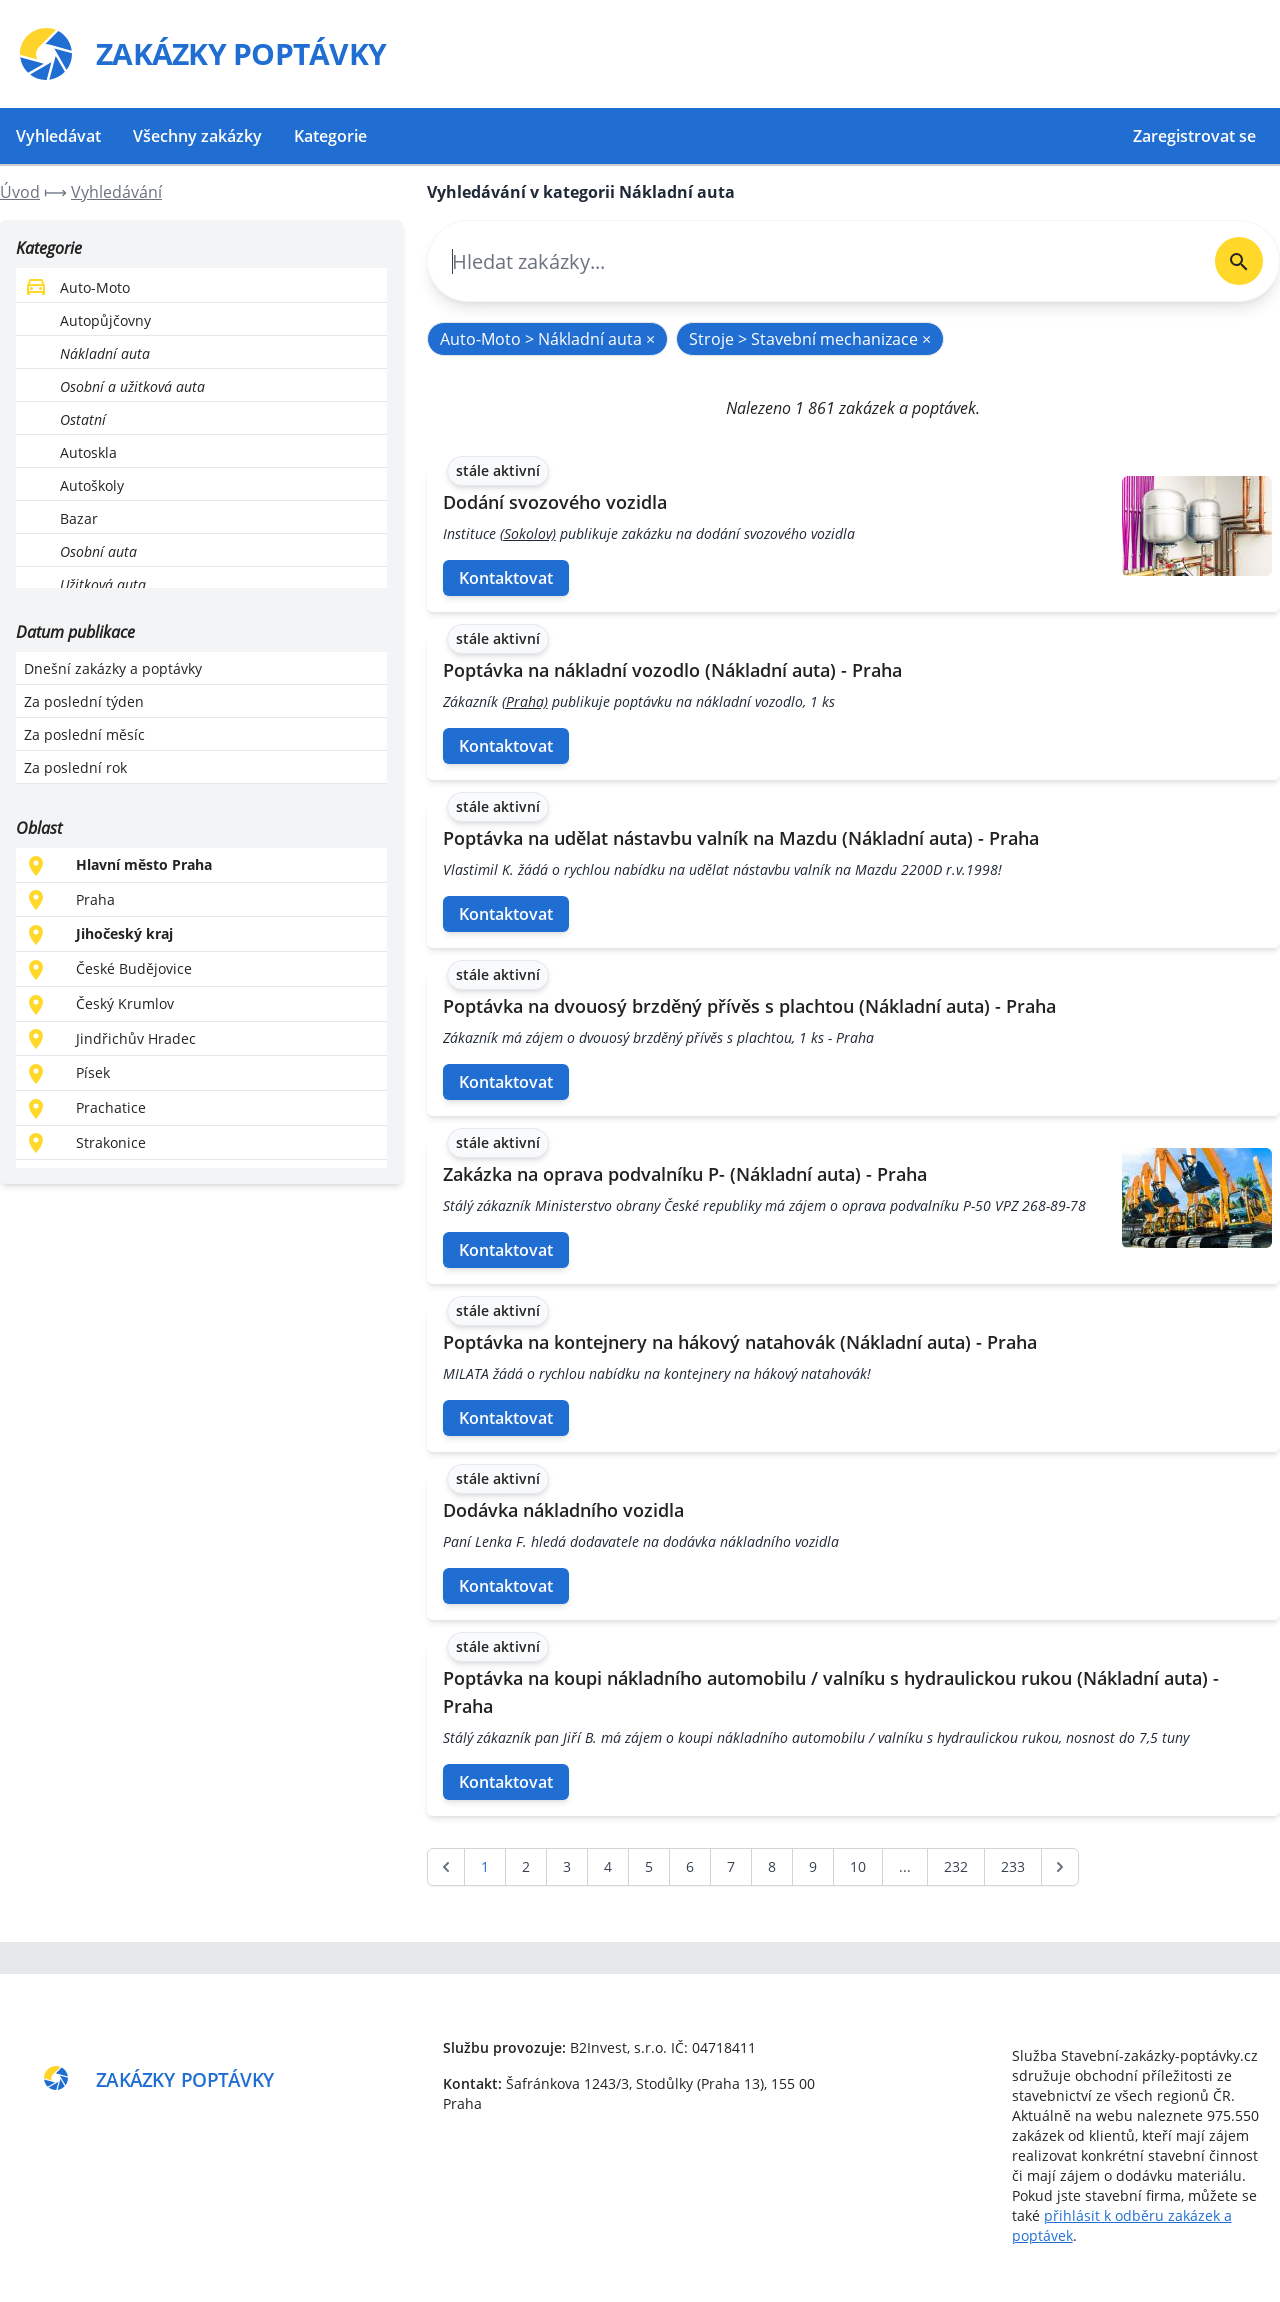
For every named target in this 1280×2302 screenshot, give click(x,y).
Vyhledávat (58, 136)
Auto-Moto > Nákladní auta (547, 339)
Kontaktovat (506, 578)
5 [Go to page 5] (649, 1866)
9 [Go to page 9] (813, 1866)
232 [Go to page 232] (956, 1866)
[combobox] (813, 261)
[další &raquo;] (1060, 1867)
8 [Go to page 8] (772, 1866)
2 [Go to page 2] (526, 1866)
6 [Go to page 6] (690, 1866)
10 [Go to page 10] (858, 1866)
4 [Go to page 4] (608, 1866)
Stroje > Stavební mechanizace (810, 339)
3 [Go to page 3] (567, 1866)
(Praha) (525, 701)
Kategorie (330, 136)
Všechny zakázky (197, 136)
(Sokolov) (528, 533)
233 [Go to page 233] (1013, 1866)
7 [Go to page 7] (731, 1866)
